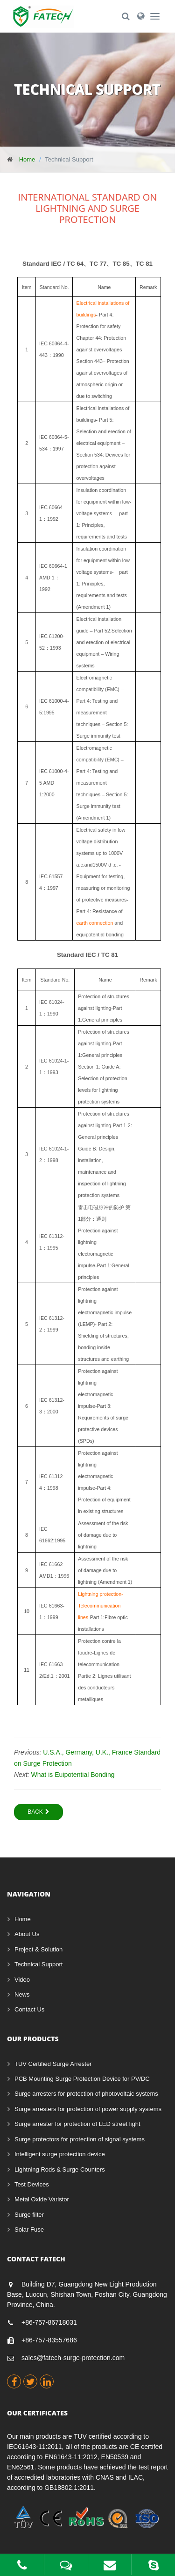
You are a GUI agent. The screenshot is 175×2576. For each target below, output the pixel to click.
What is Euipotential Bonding (73, 1774)
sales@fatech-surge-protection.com (73, 2357)
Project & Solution (38, 1949)
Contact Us (29, 2009)
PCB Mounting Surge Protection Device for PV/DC (82, 2078)
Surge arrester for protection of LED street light (77, 2123)
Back (38, 1812)
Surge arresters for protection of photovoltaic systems (86, 2093)
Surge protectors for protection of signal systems (79, 2139)
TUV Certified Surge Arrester (52, 2063)
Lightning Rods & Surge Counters (59, 2169)
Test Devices (31, 2184)
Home (27, 159)
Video (22, 1979)
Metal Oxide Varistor (41, 2199)
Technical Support (38, 1964)
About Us (26, 1933)
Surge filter (29, 2214)
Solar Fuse (29, 2229)
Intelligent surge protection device (59, 2154)
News (22, 1994)
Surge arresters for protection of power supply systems (87, 2108)
